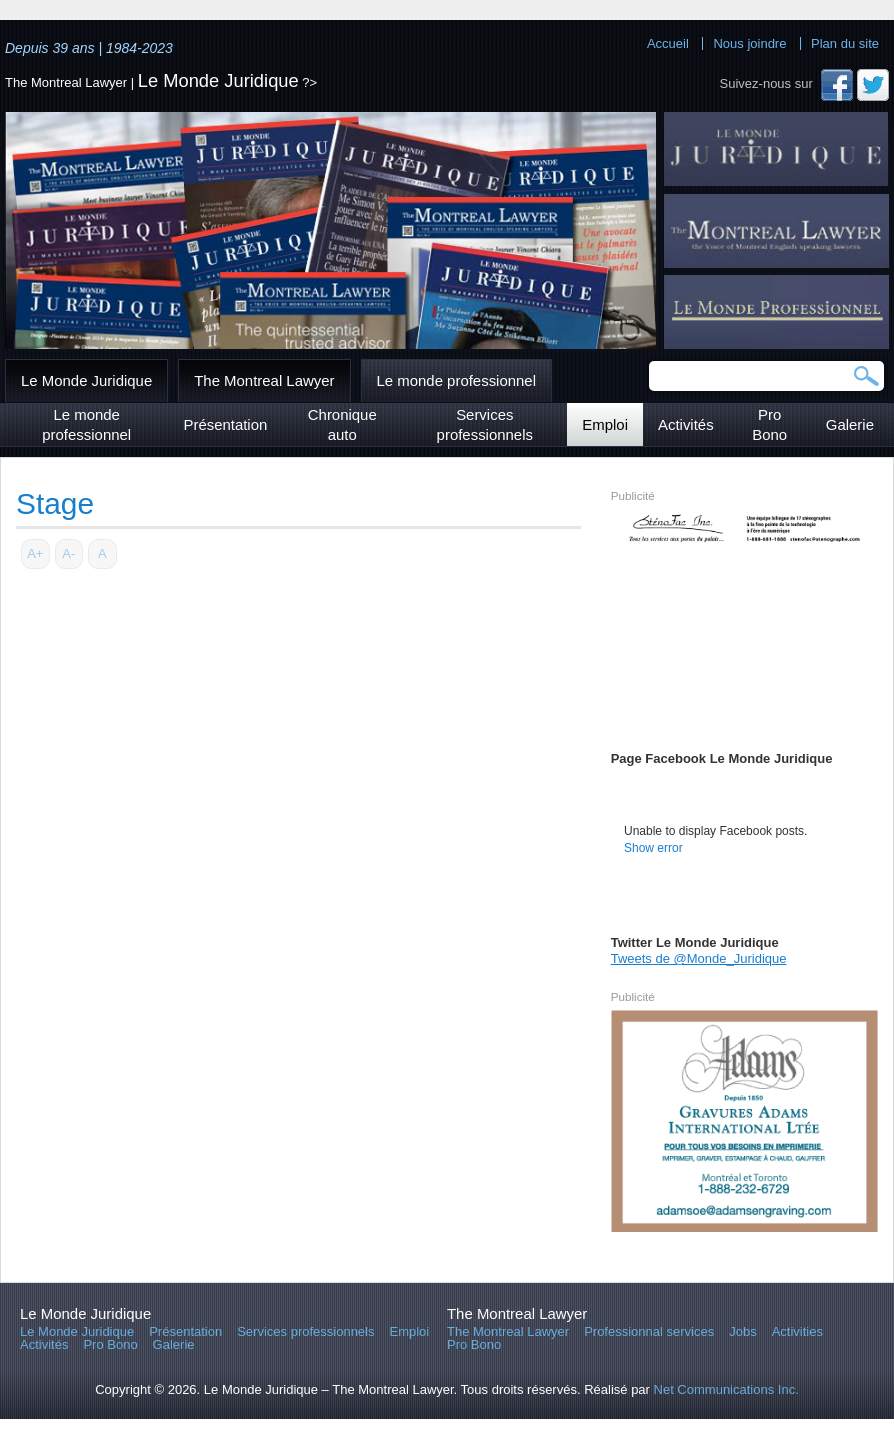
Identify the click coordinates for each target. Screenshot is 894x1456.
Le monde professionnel (456, 380)
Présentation (225, 424)
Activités (686, 424)
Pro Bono (769, 424)
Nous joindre (749, 43)
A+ (35, 553)
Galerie (850, 424)
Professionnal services (649, 1331)
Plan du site (845, 43)
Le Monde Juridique (218, 80)
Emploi (605, 424)
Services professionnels (485, 424)
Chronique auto (342, 424)
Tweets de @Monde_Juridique (699, 958)
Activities (797, 1331)
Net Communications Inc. (726, 1389)
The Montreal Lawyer (264, 380)
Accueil (668, 43)
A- (68, 553)
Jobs (742, 1331)
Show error (653, 848)
